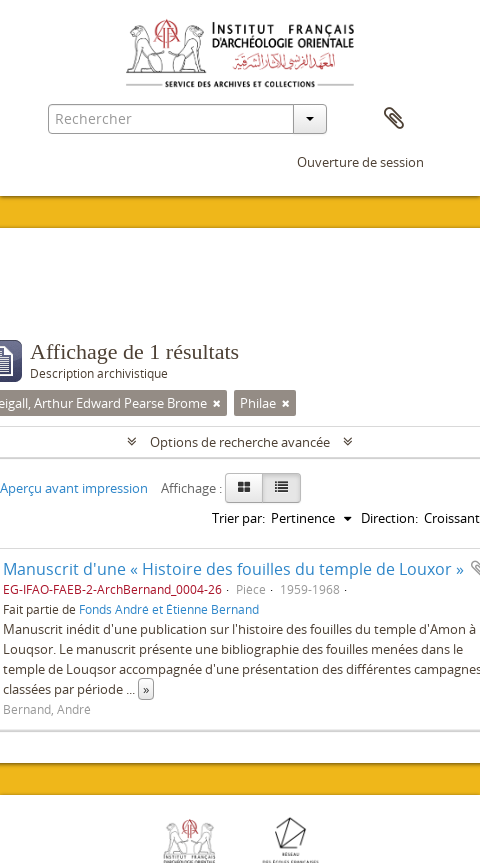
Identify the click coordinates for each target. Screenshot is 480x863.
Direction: (389, 518)
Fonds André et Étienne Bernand (169, 609)
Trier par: (238, 518)
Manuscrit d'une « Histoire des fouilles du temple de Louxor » (233, 569)
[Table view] (281, 488)
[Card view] (244, 488)
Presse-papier (394, 119)
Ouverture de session (360, 162)
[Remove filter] (217, 403)
